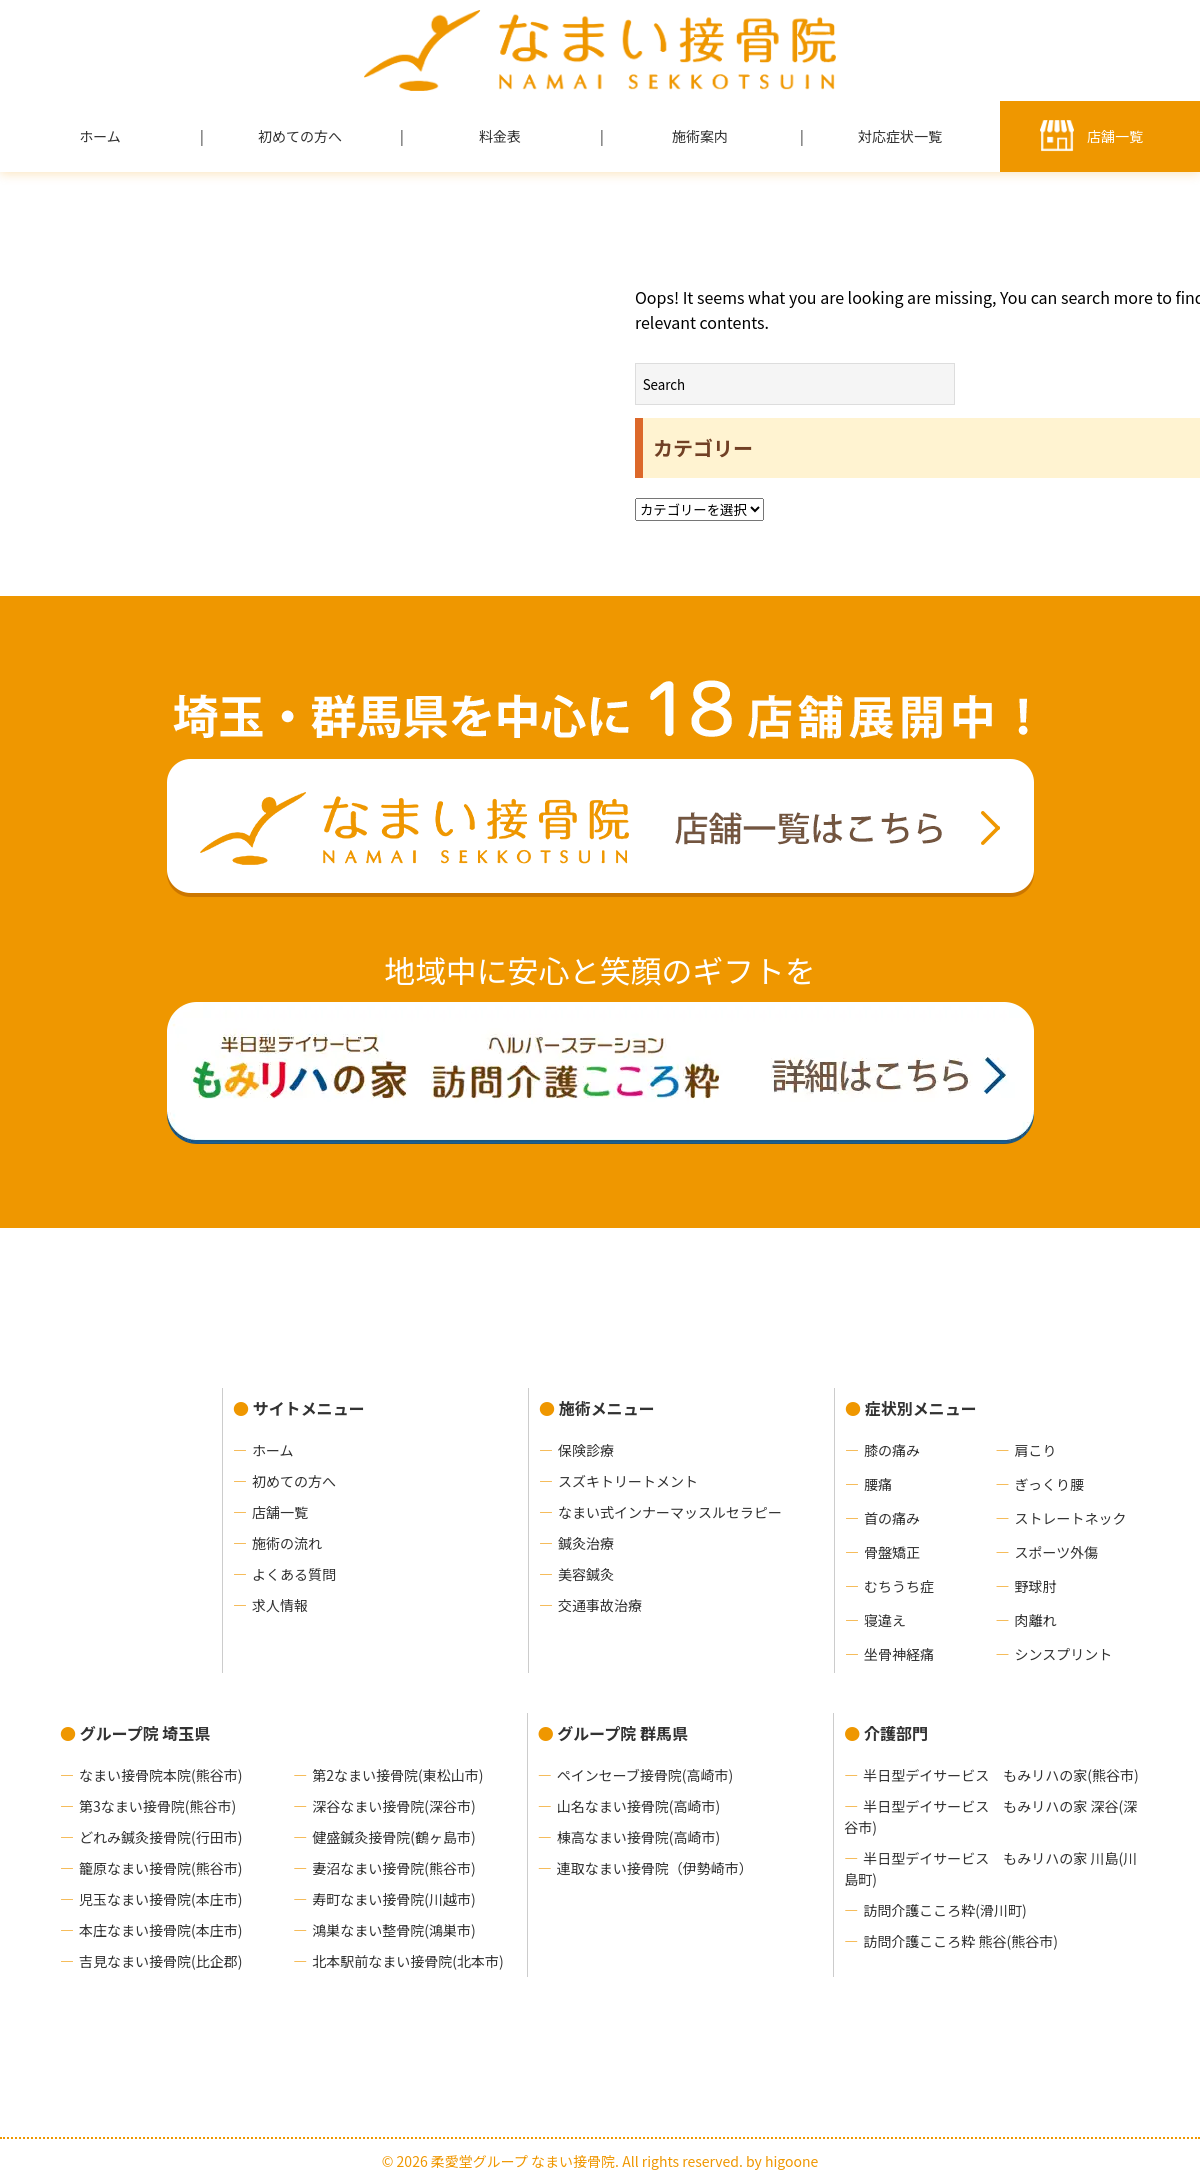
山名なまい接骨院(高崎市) (638, 1806)
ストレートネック (1070, 1518)
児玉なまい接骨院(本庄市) (160, 1899)
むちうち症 (899, 1586)
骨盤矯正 (892, 1552)
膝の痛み (892, 1450)
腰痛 (878, 1484)
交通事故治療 (600, 1605)
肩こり (1035, 1450)
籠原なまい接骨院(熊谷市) (160, 1868)
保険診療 (586, 1450)
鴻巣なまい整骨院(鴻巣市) (393, 1930)
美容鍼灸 (586, 1574)
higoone (791, 2161)
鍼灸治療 (586, 1543)
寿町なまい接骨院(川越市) (393, 1899)
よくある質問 (294, 1574)
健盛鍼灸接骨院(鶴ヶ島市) (393, 1837)
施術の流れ (287, 1543)
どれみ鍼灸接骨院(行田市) (160, 1837)
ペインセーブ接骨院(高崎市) (645, 1775)
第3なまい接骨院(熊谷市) (157, 1806)
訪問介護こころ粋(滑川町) (944, 1910)
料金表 (500, 136)
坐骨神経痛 (899, 1654)
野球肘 (1035, 1586)
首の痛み (892, 1518)
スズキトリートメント (628, 1481)
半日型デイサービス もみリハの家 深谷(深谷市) (990, 1816)
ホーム (100, 136)
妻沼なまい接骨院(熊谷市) (393, 1868)
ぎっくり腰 (1048, 1484)
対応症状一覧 (900, 136)
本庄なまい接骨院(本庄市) (160, 1930)
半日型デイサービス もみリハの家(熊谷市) (1000, 1775)
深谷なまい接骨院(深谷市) (393, 1806)
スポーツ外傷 (1056, 1552)
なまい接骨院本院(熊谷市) (160, 1775)
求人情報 (280, 1605)
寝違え (885, 1620)
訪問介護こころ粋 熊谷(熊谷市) (960, 1941)
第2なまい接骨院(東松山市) (397, 1775)
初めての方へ (300, 136)
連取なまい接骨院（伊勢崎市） (655, 1868)
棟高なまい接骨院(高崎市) (638, 1837)
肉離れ (1035, 1620)
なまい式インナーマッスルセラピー (670, 1512)
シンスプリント (1063, 1654)
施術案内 (700, 136)
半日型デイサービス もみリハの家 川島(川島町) (990, 1868)
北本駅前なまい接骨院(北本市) (407, 1961)
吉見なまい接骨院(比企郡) (160, 1961)
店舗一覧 (1115, 136)
